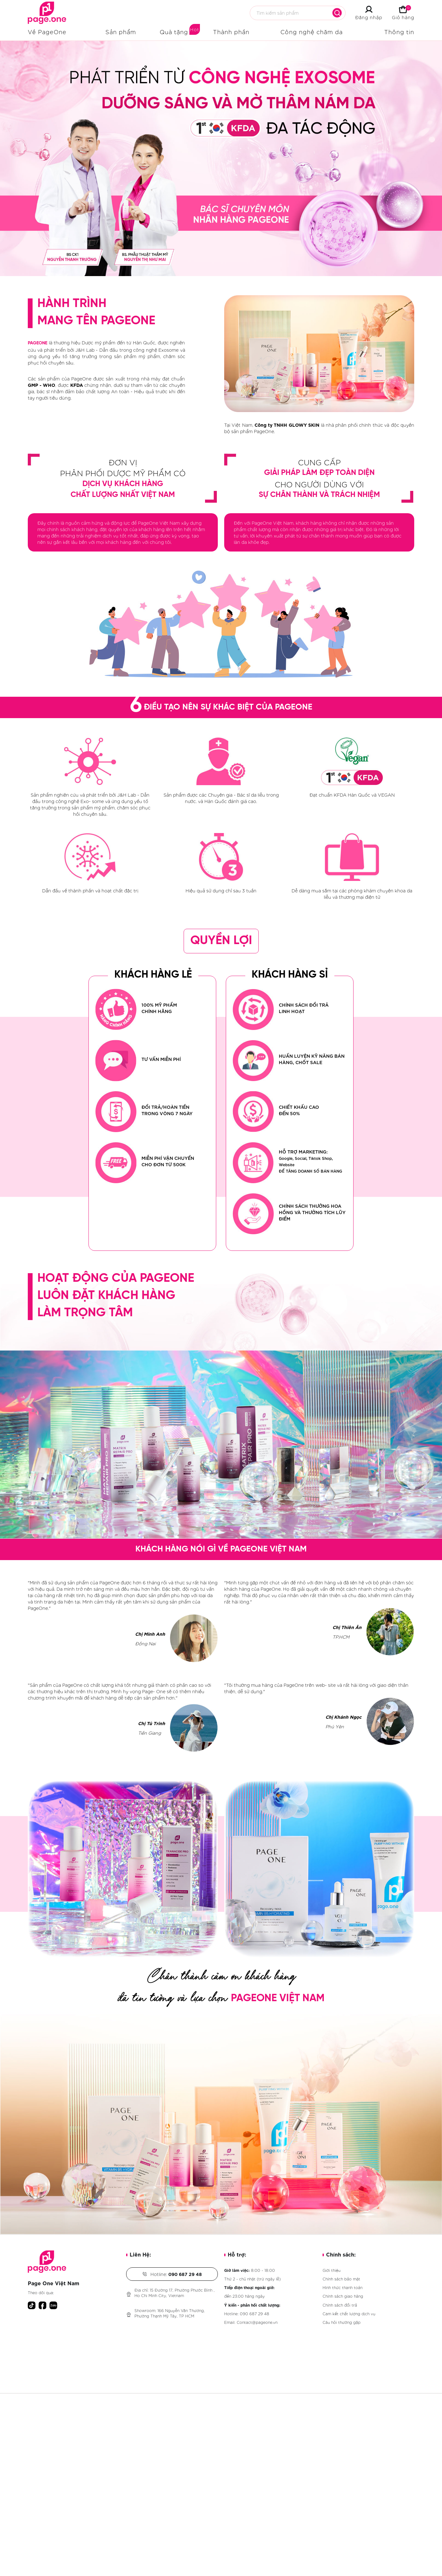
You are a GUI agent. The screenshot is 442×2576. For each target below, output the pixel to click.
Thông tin (399, 31)
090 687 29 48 (254, 2313)
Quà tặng (174, 31)
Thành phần (231, 31)
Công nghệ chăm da (311, 31)
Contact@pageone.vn (257, 2322)
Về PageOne (47, 31)
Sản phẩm (120, 31)
